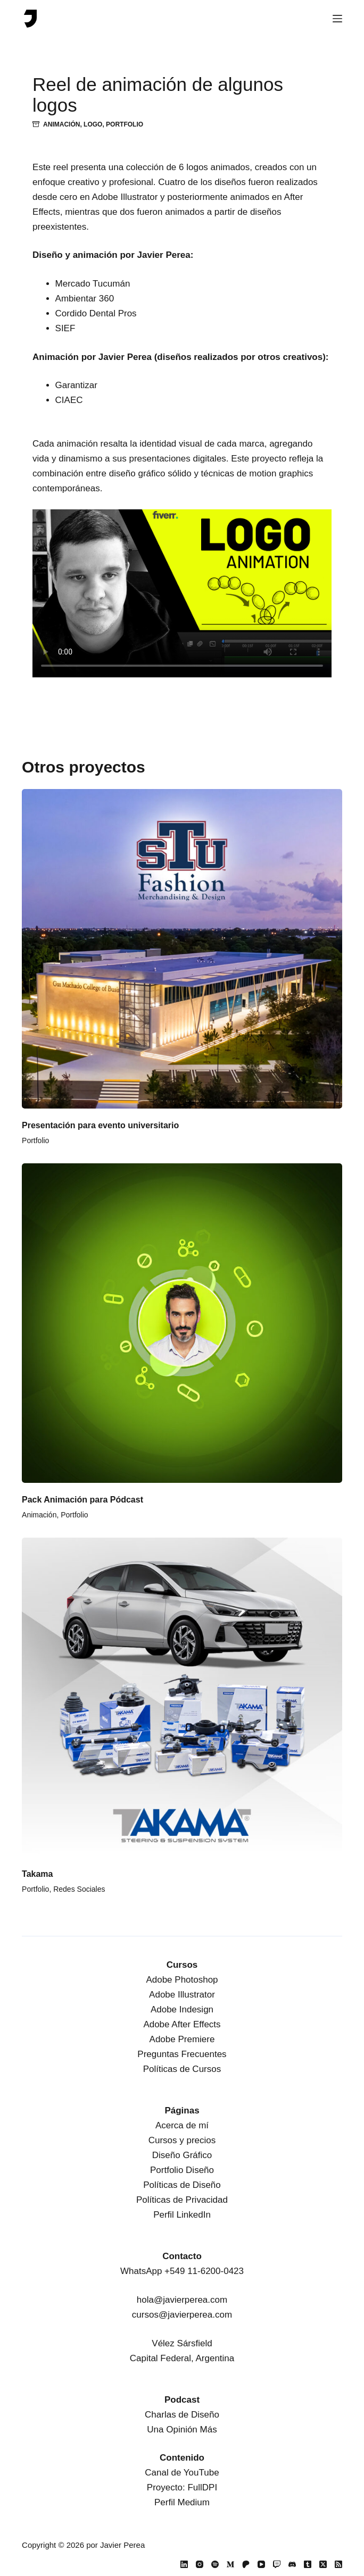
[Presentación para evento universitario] (182, 949)
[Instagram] (199, 2564)
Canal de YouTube (182, 2473)
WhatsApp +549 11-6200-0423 (182, 2271)
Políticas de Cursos (182, 2069)
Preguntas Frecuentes (181, 2054)
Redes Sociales (79, 1889)
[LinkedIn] (184, 2564)
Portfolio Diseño (182, 2170)
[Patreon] (246, 2564)
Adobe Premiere (182, 2039)
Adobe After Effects (181, 2024)
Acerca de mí (182, 2125)
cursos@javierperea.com (182, 2315)
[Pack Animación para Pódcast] (182, 1323)
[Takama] (182, 1698)
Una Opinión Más (182, 2429)
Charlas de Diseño (182, 2415)
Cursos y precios (182, 2140)
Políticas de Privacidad (182, 2200)
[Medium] (230, 2564)
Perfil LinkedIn (182, 2215)
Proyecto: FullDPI (182, 2487)
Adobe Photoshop (182, 1980)
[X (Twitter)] (323, 2564)
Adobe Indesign (182, 2009)
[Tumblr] (307, 2564)
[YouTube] (261, 2564)
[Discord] (292, 2564)
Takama (37, 1873)
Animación (61, 124)
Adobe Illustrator (182, 1995)
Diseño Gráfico (182, 2155)
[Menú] (337, 18)
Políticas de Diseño (182, 2185)
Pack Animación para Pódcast (82, 1499)
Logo (93, 124)
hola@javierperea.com (182, 2300)
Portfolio (124, 124)
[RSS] (338, 2564)
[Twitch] (276, 2564)
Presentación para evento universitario (100, 1125)
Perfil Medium (182, 2502)
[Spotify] (215, 2564)
